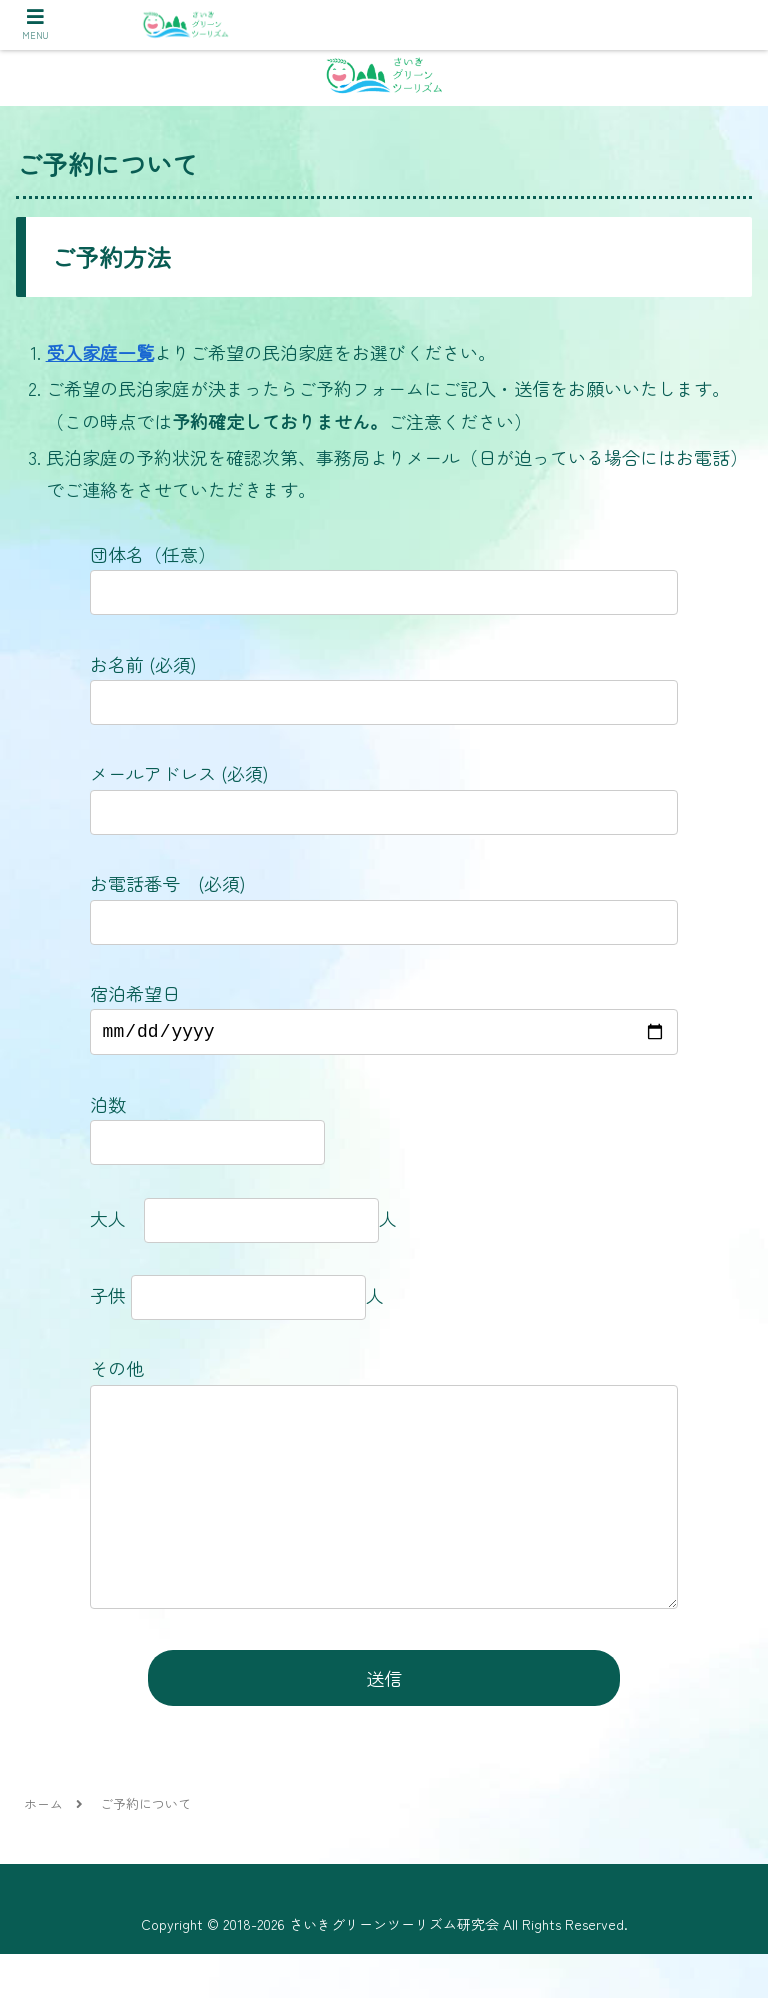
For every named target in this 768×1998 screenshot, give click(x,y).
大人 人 (244, 1222)
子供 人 (246, 1299)
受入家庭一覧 (100, 352)
